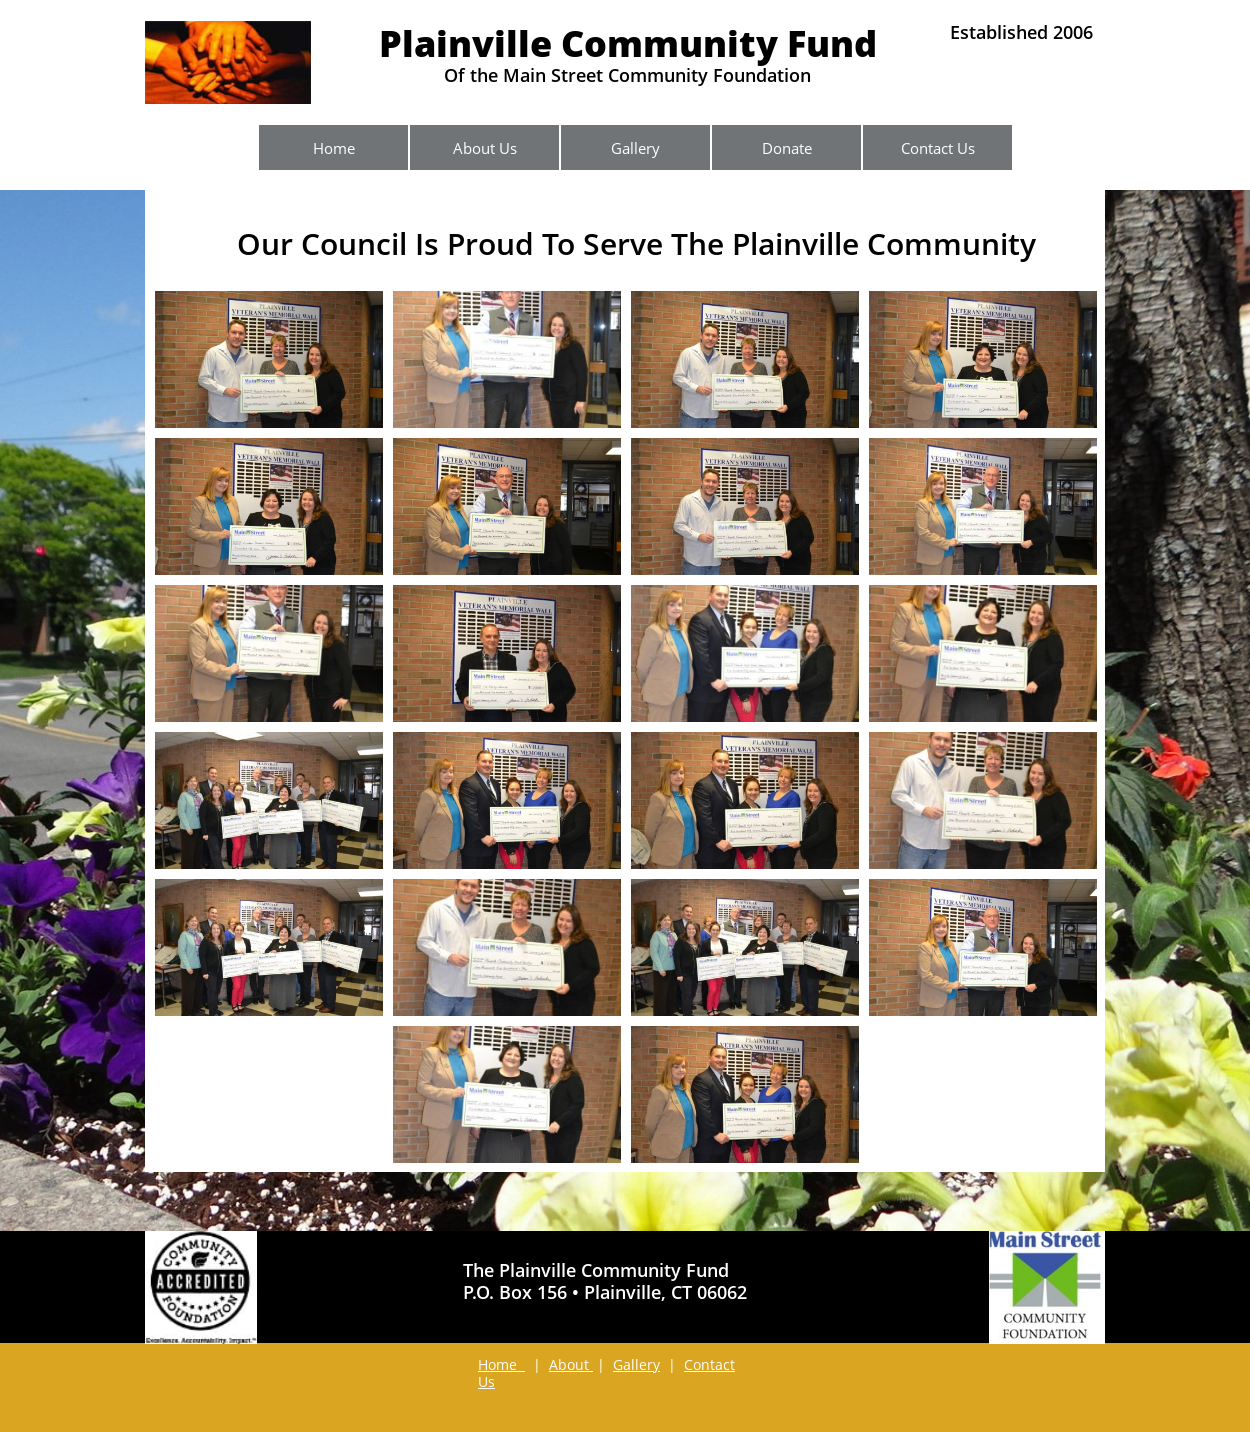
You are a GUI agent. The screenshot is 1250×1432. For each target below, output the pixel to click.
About (571, 1364)
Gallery (636, 1364)
